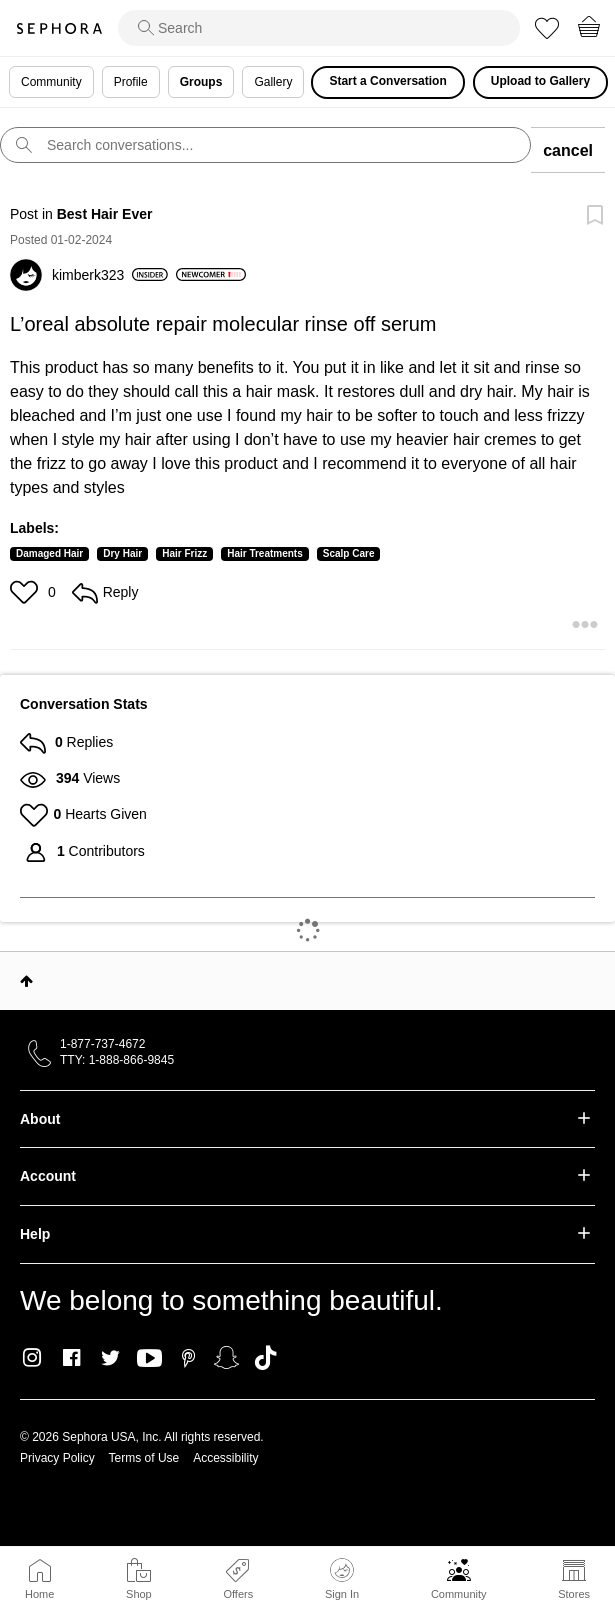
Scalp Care (349, 553)
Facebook (71, 1358)
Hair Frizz (184, 553)
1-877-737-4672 (102, 1044)
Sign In (342, 1579)
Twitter (110, 1358)
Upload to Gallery (540, 81)
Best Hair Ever (105, 214)
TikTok (265, 1358)
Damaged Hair (49, 553)
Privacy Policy (57, 1458)
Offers (238, 1594)
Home (39, 1594)
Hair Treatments (265, 553)
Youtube (149, 1359)
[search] (319, 28)
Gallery (273, 82)
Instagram (32, 1358)
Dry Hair (122, 553)
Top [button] (26, 981)
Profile (131, 82)
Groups (201, 82)
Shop (139, 1594)
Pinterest (188, 1358)
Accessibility (225, 1458)
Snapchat (226, 1358)
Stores (574, 1594)
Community (459, 1594)
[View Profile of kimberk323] (110, 275)
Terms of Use (144, 1458)
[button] (26, 592)
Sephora (59, 28)
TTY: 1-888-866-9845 (117, 1060)
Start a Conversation (387, 81)
